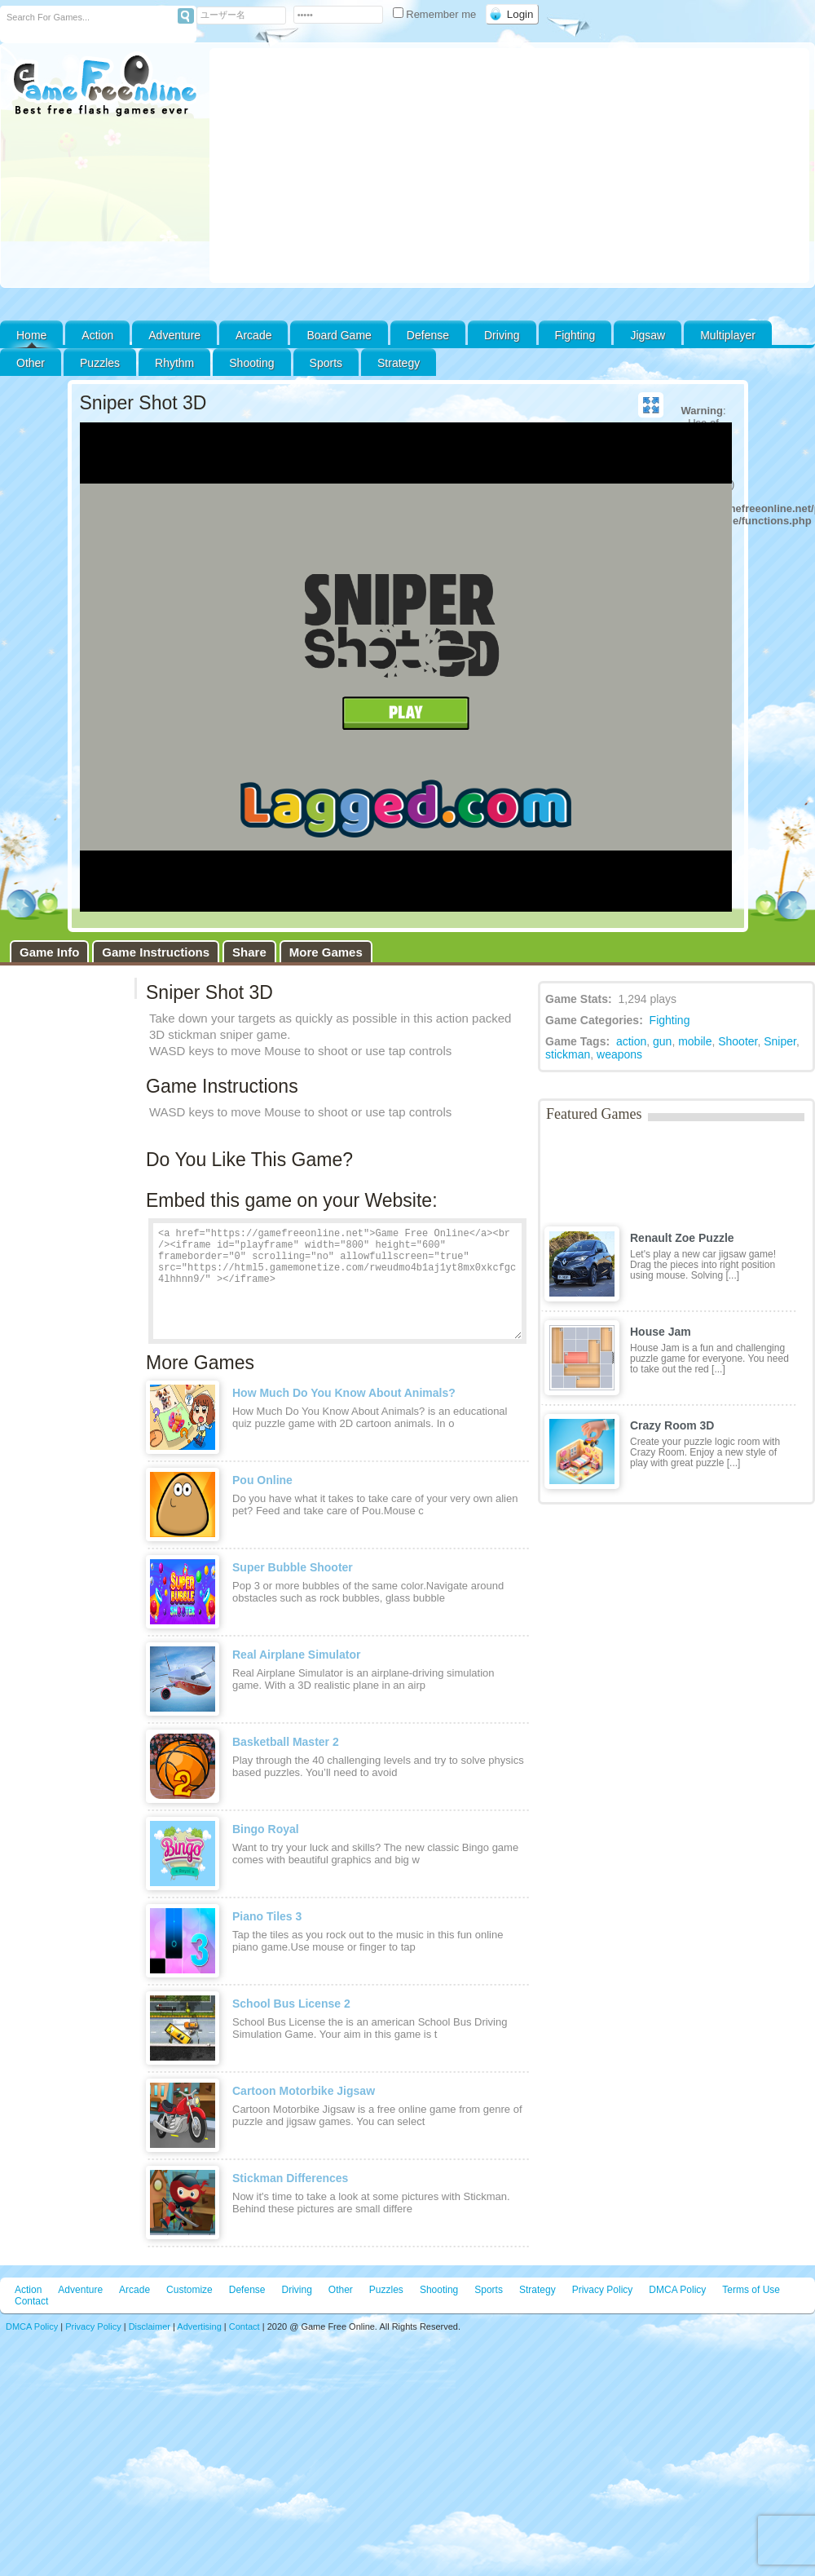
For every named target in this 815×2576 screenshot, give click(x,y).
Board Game (338, 335)
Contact (31, 2301)
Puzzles (100, 362)
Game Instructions (155, 952)
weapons (619, 1054)
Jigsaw (647, 335)
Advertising (199, 2326)
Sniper (780, 1041)
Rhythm (174, 362)
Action (97, 335)
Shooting (251, 362)
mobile (694, 1041)
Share (249, 952)
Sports (326, 362)
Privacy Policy (602, 2289)
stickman (567, 1054)
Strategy (398, 362)
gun (662, 1041)
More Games (326, 952)
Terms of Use (751, 2289)
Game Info (49, 952)
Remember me (436, 14)
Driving (502, 335)
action (631, 1041)
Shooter (737, 1041)
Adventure (174, 335)
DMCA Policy (677, 2289)
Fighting (575, 335)
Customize (189, 2289)
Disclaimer (149, 2326)
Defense (428, 335)
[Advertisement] (509, 165)
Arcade (253, 335)
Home (31, 335)
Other (340, 2289)
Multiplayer (728, 335)
